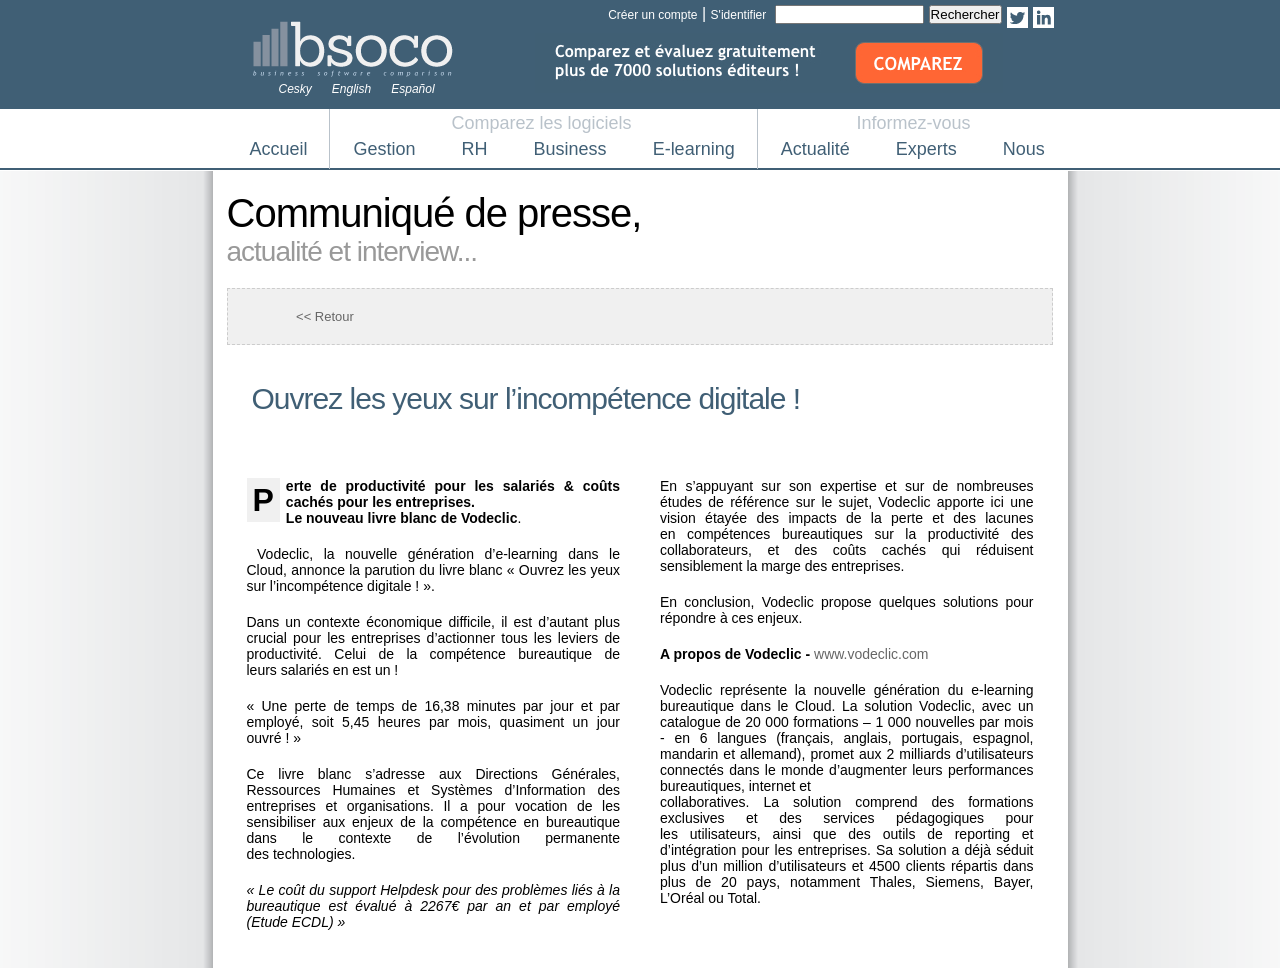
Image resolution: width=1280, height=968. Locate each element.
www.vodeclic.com (871, 654)
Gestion (385, 149)
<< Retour (325, 316)
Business (570, 149)
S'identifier (739, 15)
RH (475, 149)
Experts (926, 149)
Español (412, 89)
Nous (1024, 149)
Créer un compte (652, 15)
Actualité (815, 149)
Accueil (279, 149)
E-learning (694, 149)
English (351, 89)
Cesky (295, 89)
